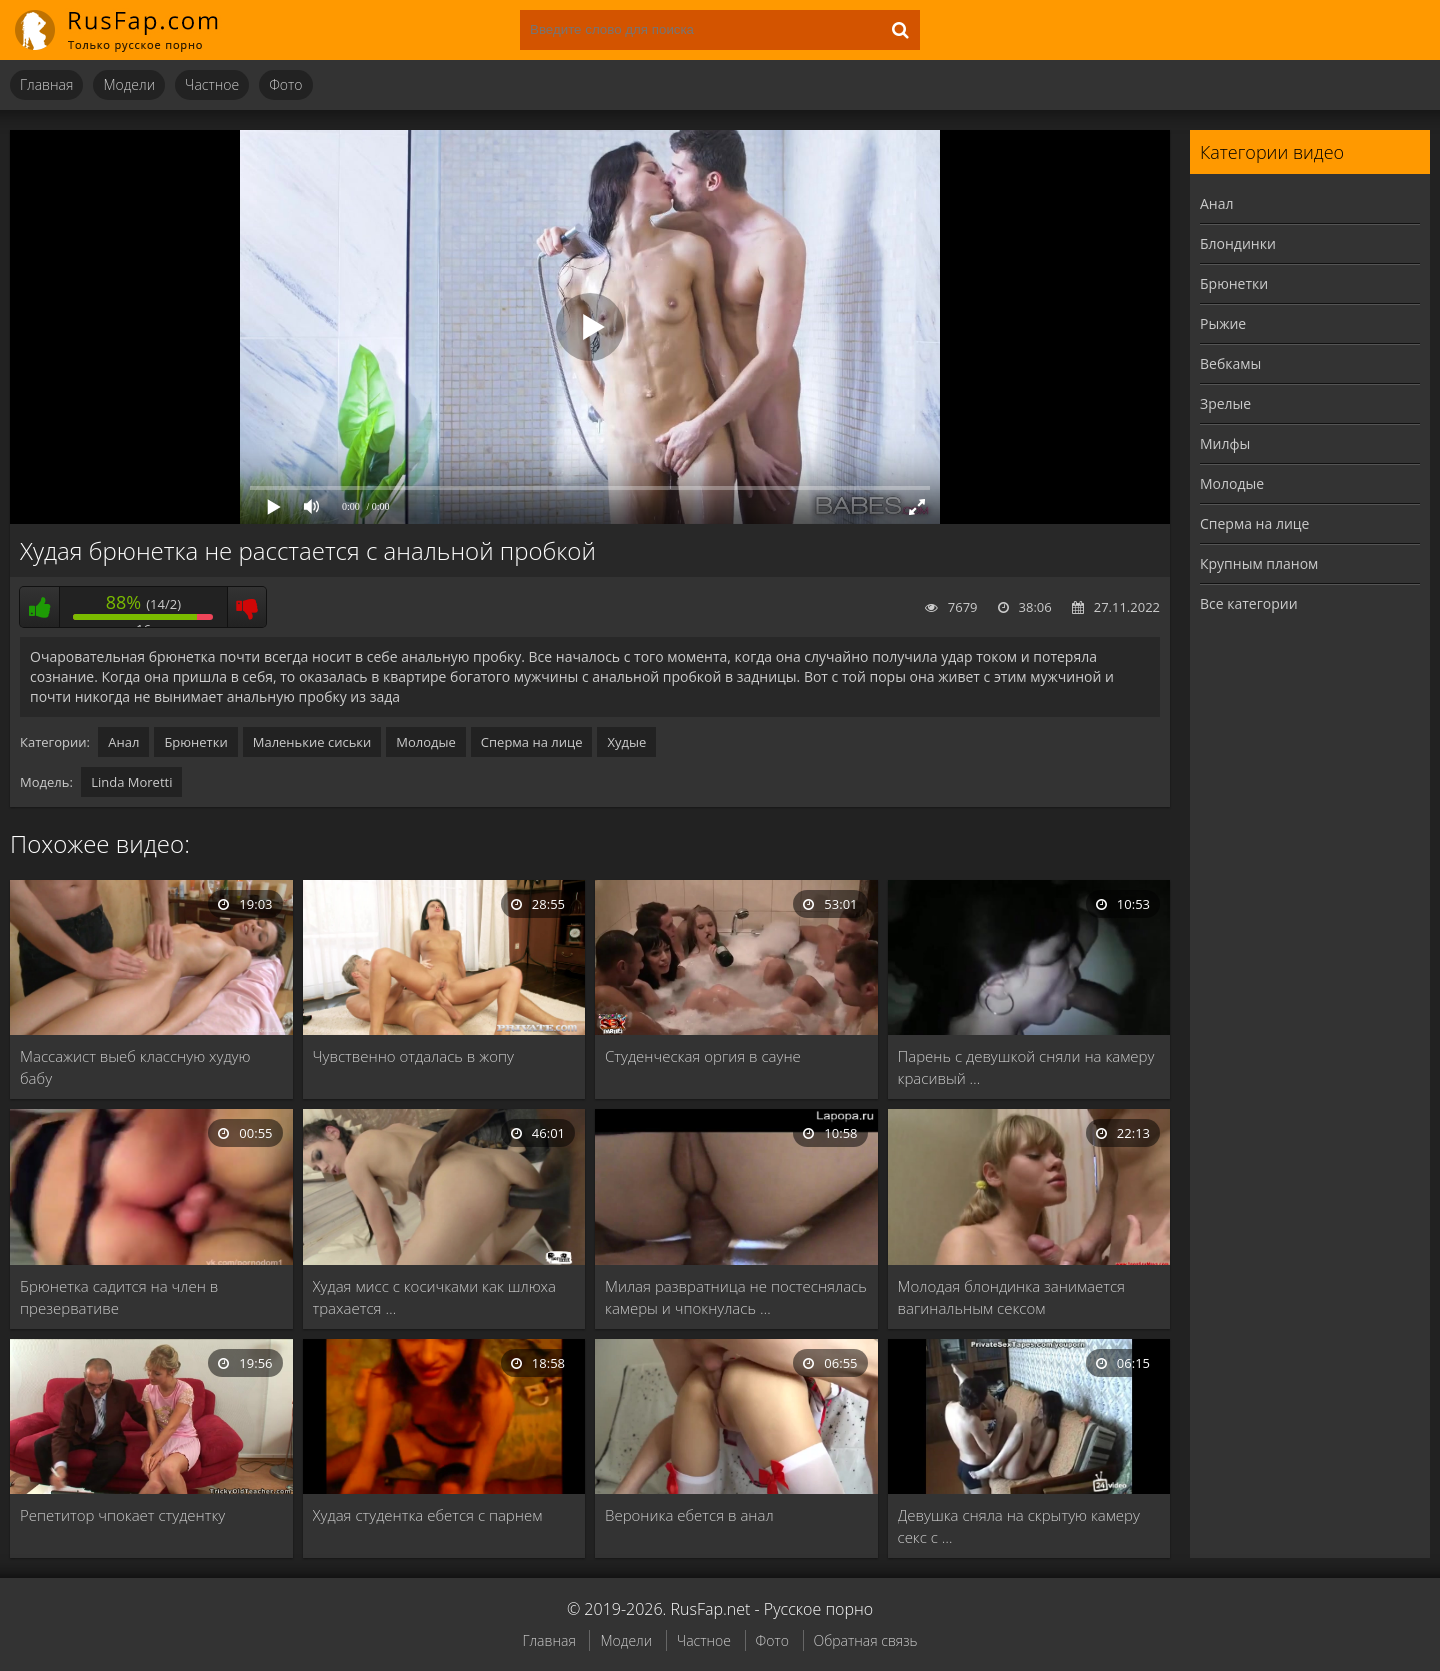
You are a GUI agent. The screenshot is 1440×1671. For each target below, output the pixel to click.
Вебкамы (1230, 363)
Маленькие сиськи (312, 742)
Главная (46, 84)
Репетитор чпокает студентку (122, 1515)
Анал (123, 742)
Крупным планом (1259, 563)
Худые (626, 742)
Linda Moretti (131, 782)
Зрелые (1225, 403)
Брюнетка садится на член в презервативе (119, 1297)
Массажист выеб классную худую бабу (135, 1067)
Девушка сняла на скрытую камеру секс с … (1019, 1526)
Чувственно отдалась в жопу (413, 1056)
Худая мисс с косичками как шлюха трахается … (435, 1297)
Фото (285, 84)
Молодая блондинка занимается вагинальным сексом (1011, 1297)
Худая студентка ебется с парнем (428, 1515)
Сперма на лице (532, 742)
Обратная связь (866, 1640)
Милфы (1225, 443)
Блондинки (1238, 243)
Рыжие (1223, 323)
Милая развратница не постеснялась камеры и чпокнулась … (736, 1297)
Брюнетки (195, 742)
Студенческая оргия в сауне (703, 1056)
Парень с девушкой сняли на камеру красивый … (1026, 1067)
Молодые (426, 742)
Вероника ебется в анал (689, 1515)
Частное (212, 84)
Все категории (1249, 603)
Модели (129, 84)
